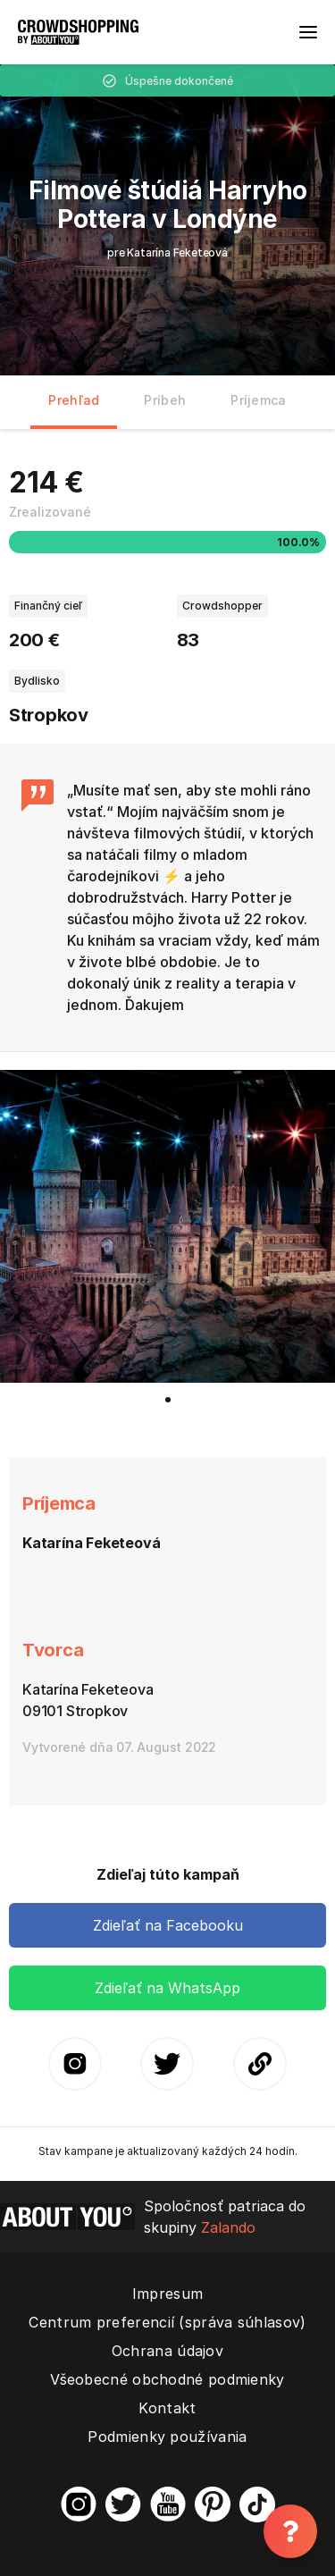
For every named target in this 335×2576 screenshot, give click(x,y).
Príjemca (258, 400)
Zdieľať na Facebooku (168, 1925)
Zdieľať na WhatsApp (167, 1988)
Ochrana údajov (167, 2351)
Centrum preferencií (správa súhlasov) (167, 2322)
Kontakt (167, 2408)
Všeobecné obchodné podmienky (167, 2379)
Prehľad (73, 400)
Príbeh (165, 400)
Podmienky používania (167, 2437)
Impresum (167, 2293)
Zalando (228, 2227)
